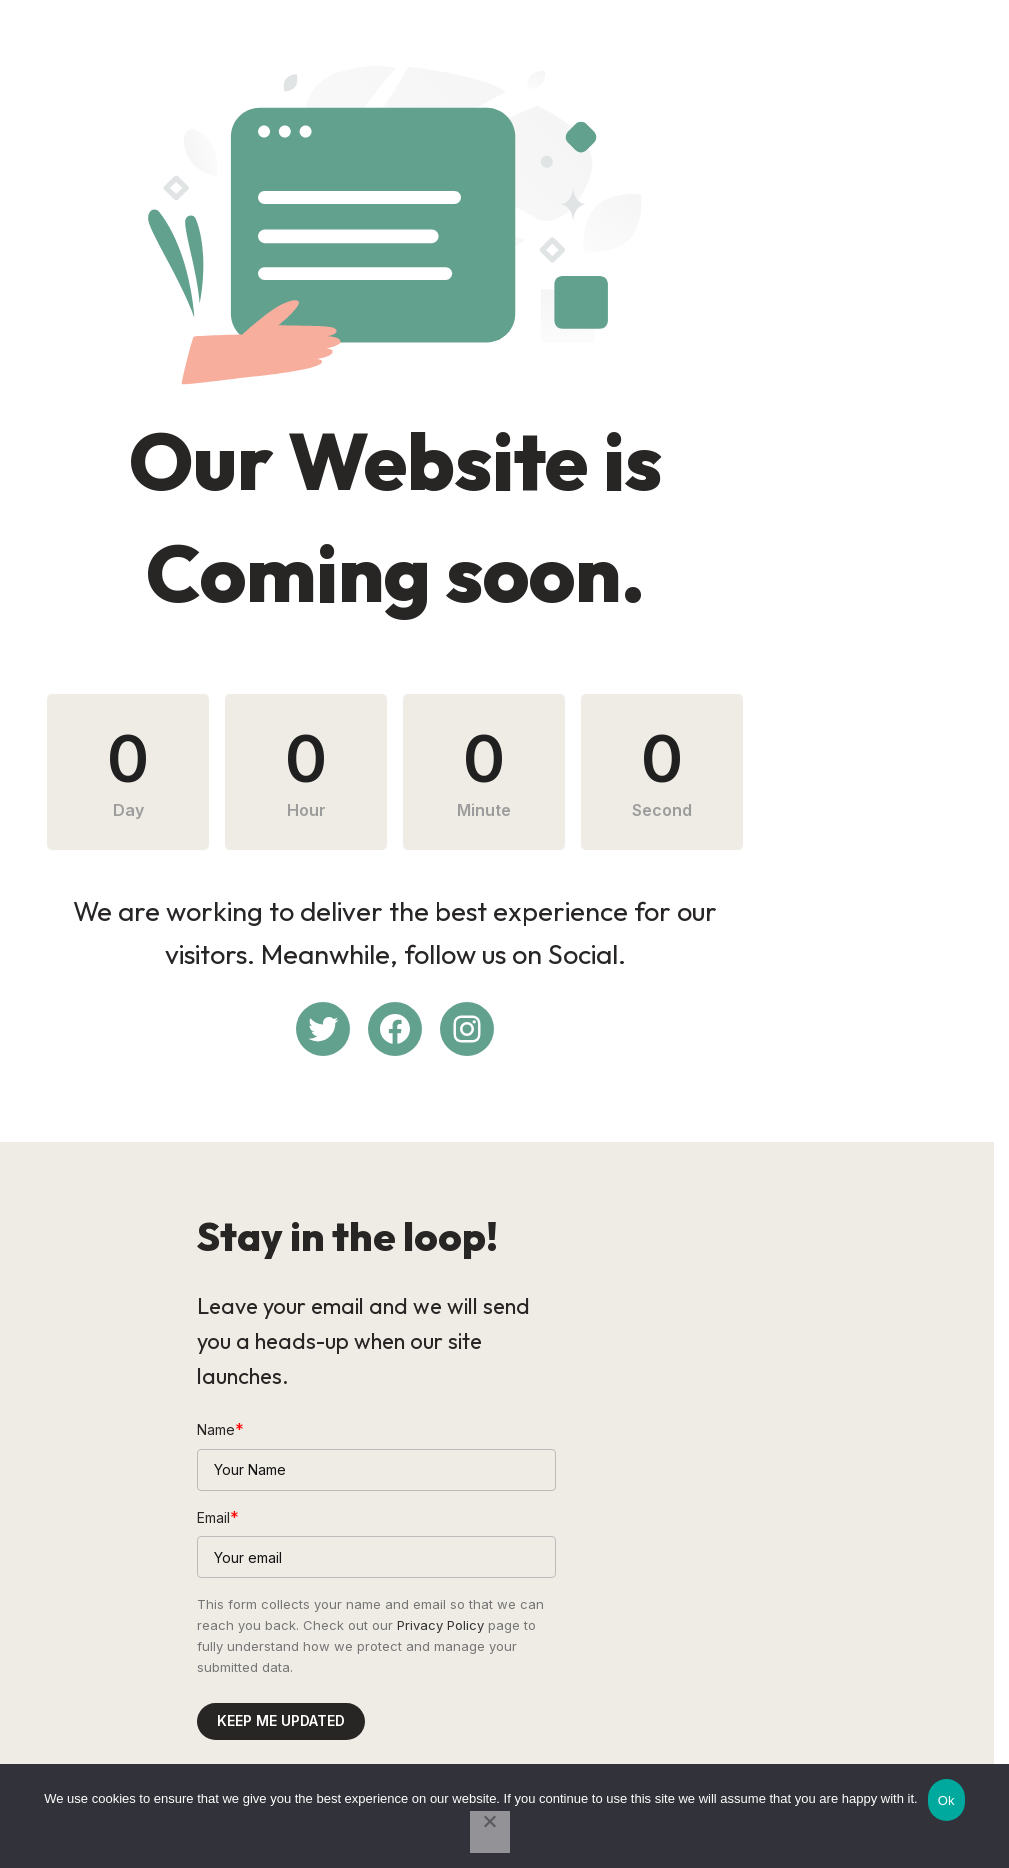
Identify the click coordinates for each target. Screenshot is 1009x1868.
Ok (946, 1800)
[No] (490, 1832)
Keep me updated (281, 1685)
